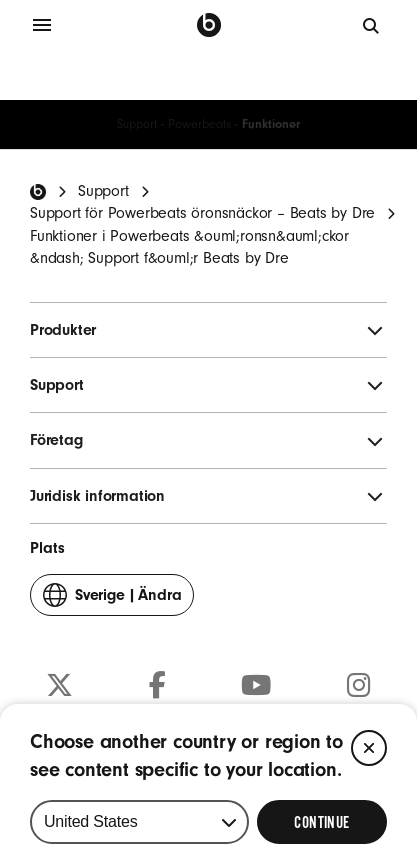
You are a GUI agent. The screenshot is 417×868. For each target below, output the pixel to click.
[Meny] (42, 25)
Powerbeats (199, 124)
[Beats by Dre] (209, 25)
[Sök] (372, 25)
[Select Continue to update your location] (322, 822)
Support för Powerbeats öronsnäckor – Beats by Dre (202, 213)
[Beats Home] (38, 192)
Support (137, 124)
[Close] (369, 748)
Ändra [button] (112, 599)
